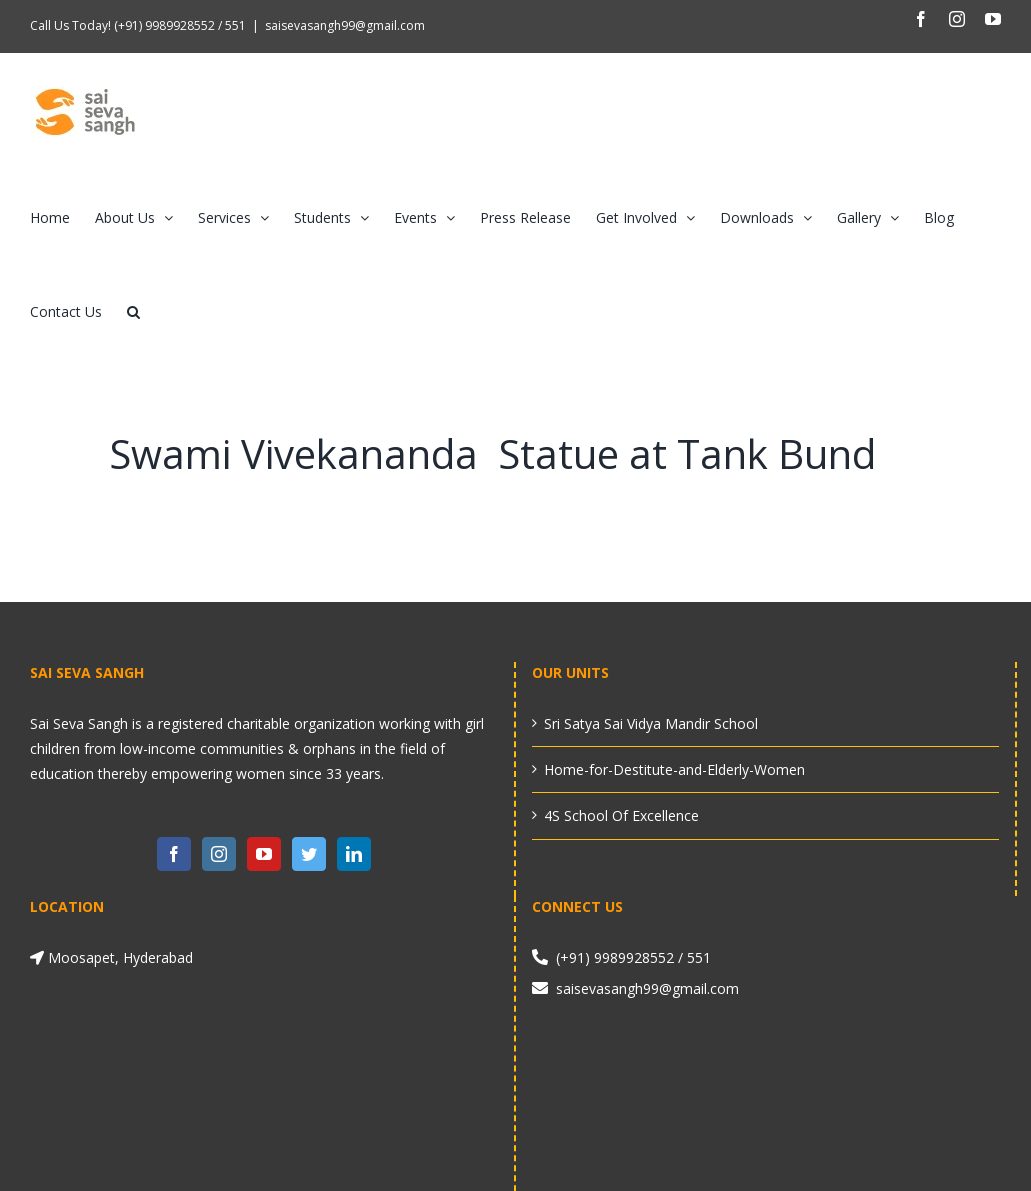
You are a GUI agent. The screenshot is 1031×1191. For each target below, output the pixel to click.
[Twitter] (309, 854)
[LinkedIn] (354, 854)
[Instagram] (219, 854)
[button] (133, 312)
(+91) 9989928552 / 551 (178, 25)
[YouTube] (264, 854)
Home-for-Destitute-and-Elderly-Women (674, 769)
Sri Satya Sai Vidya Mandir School (651, 723)
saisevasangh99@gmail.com (345, 25)
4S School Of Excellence (621, 815)
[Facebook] (174, 854)
